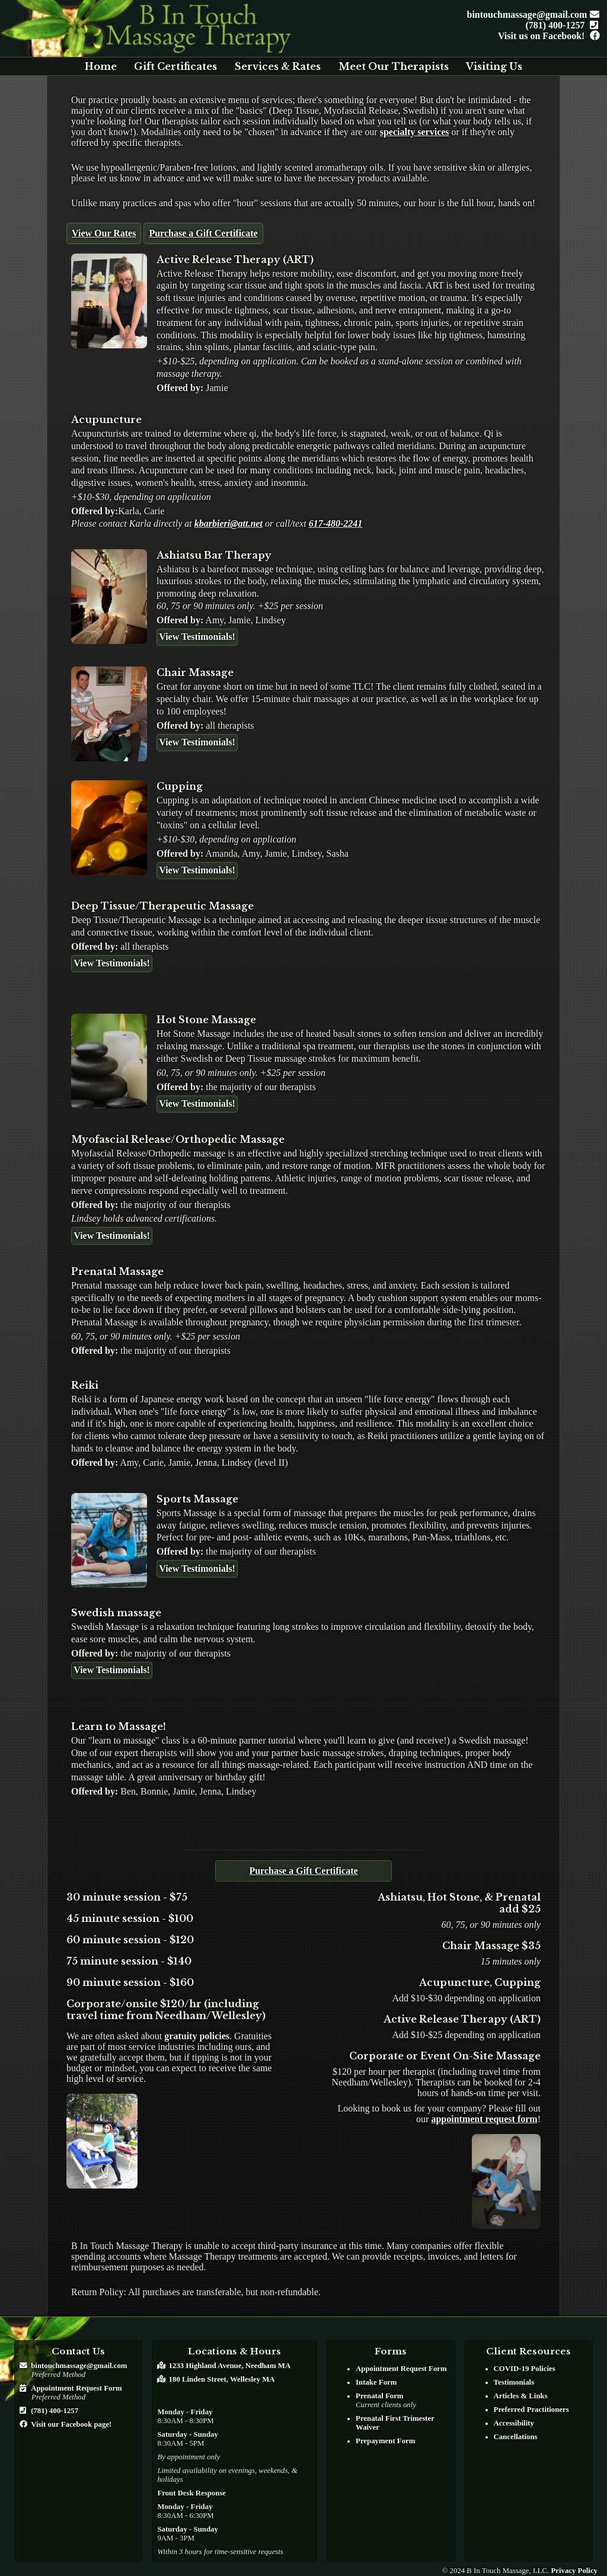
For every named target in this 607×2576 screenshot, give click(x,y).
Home (101, 66)
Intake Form (376, 2382)
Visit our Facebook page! (71, 2424)
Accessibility (514, 2423)
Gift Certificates (175, 66)
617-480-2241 (336, 523)
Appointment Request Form (76, 2388)
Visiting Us (494, 66)
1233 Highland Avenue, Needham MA (230, 2366)
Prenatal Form (379, 2396)
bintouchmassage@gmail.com (531, 14)
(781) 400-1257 (560, 25)
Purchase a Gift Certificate (203, 233)
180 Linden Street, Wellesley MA (220, 2379)
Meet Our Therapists (393, 66)
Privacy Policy (574, 2571)
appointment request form (484, 2119)
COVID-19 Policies (524, 2368)
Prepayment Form (385, 2441)
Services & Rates (278, 66)
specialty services (414, 132)
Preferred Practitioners (531, 2409)
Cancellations (516, 2437)
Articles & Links (521, 2396)
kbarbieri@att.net (228, 523)
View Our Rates (104, 233)
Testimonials (514, 2382)
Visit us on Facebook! (546, 36)
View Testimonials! (197, 637)
